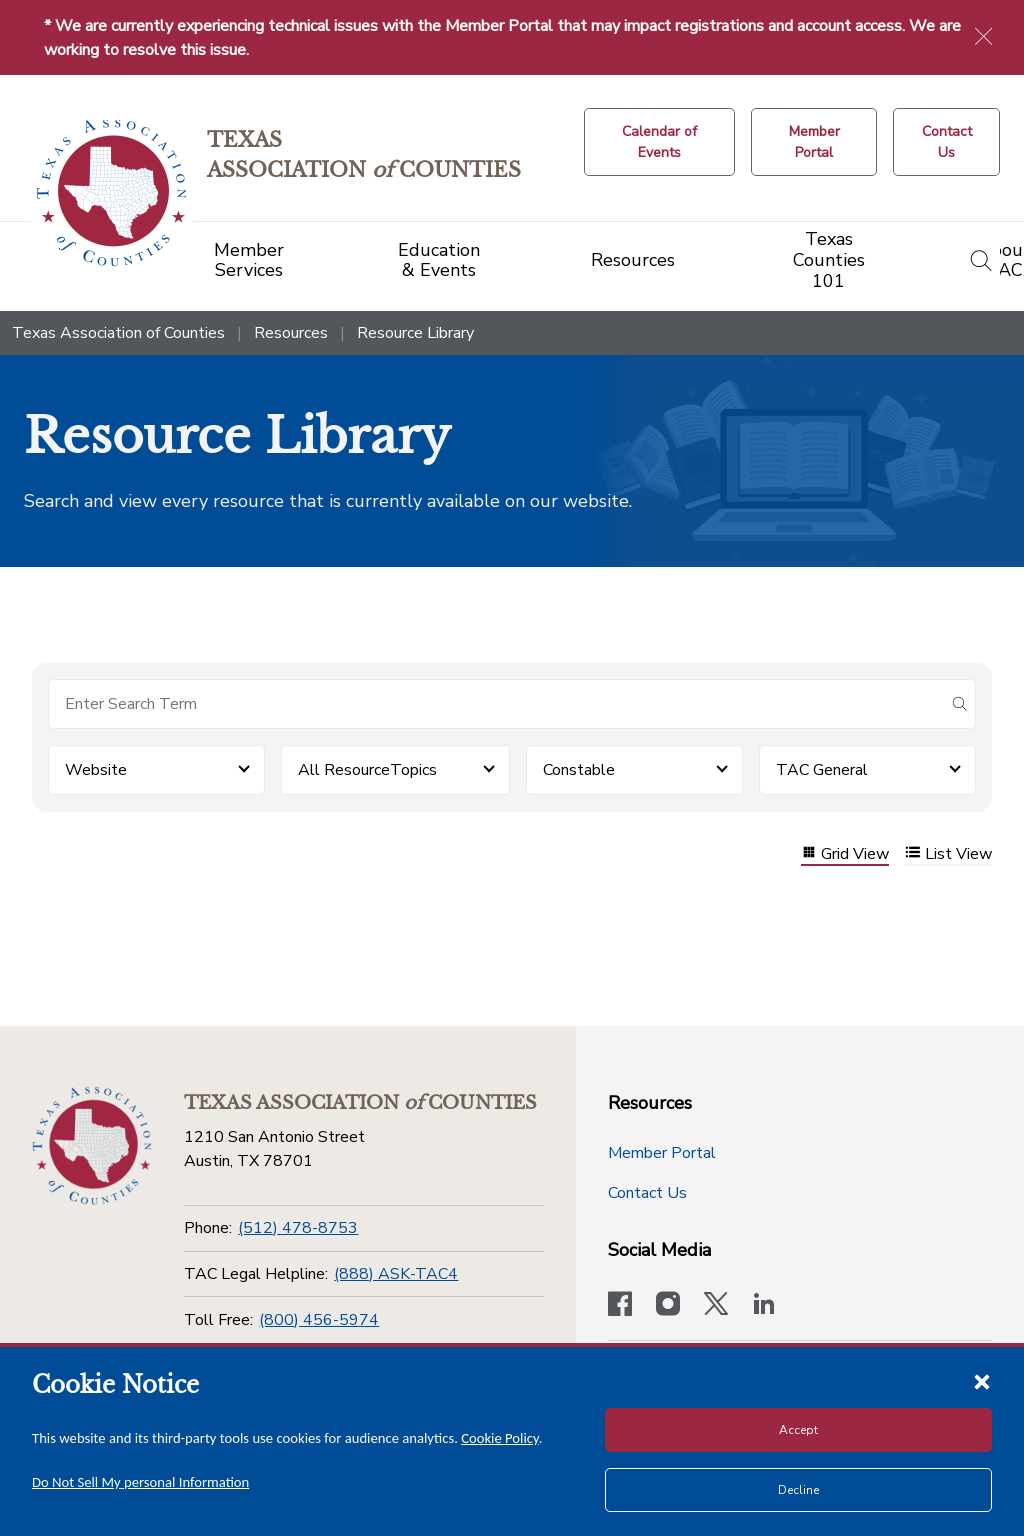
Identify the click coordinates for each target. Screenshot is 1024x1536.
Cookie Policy (500, 1438)
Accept (798, 1430)
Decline (798, 1490)
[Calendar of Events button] (659, 142)
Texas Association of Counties (118, 333)
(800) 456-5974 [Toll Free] (319, 1320)
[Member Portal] (814, 142)
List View (948, 854)
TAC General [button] (822, 770)
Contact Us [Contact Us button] (647, 1193)
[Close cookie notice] (982, 1381)
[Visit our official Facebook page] (620, 1306)
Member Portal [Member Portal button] (662, 1153)
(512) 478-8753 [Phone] (298, 1228)
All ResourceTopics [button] (367, 770)
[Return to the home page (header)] (111, 193)
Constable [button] (579, 770)
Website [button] (96, 770)
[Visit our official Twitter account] (716, 1306)
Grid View (845, 854)
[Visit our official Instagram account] (668, 1306)
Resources (291, 333)
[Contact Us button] (946, 142)
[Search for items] (496, 704)
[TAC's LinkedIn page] (764, 1306)
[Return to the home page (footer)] (92, 1146)
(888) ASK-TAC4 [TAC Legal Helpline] (396, 1274)
